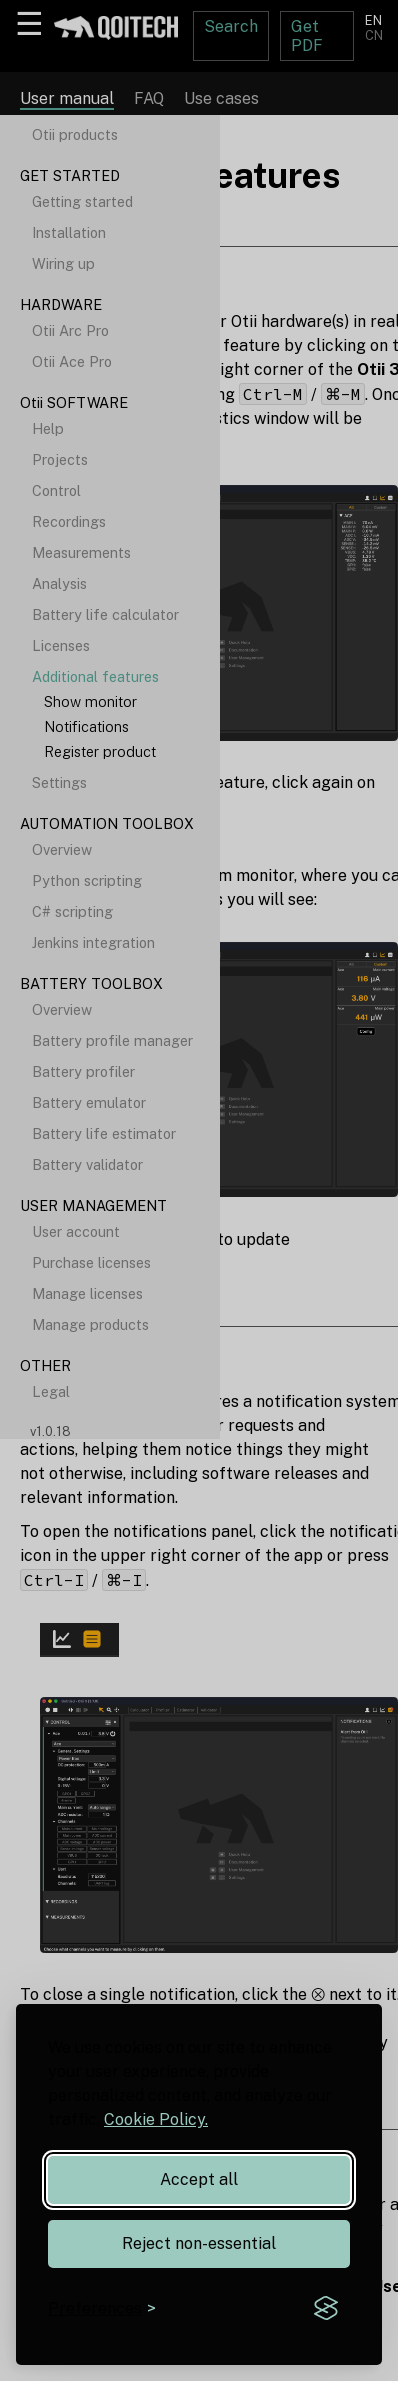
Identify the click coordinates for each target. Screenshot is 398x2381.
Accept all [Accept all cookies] (199, 2179)
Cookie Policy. (156, 2119)
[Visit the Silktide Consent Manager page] (326, 2309)
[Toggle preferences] (102, 2308)
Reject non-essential (199, 2243)
